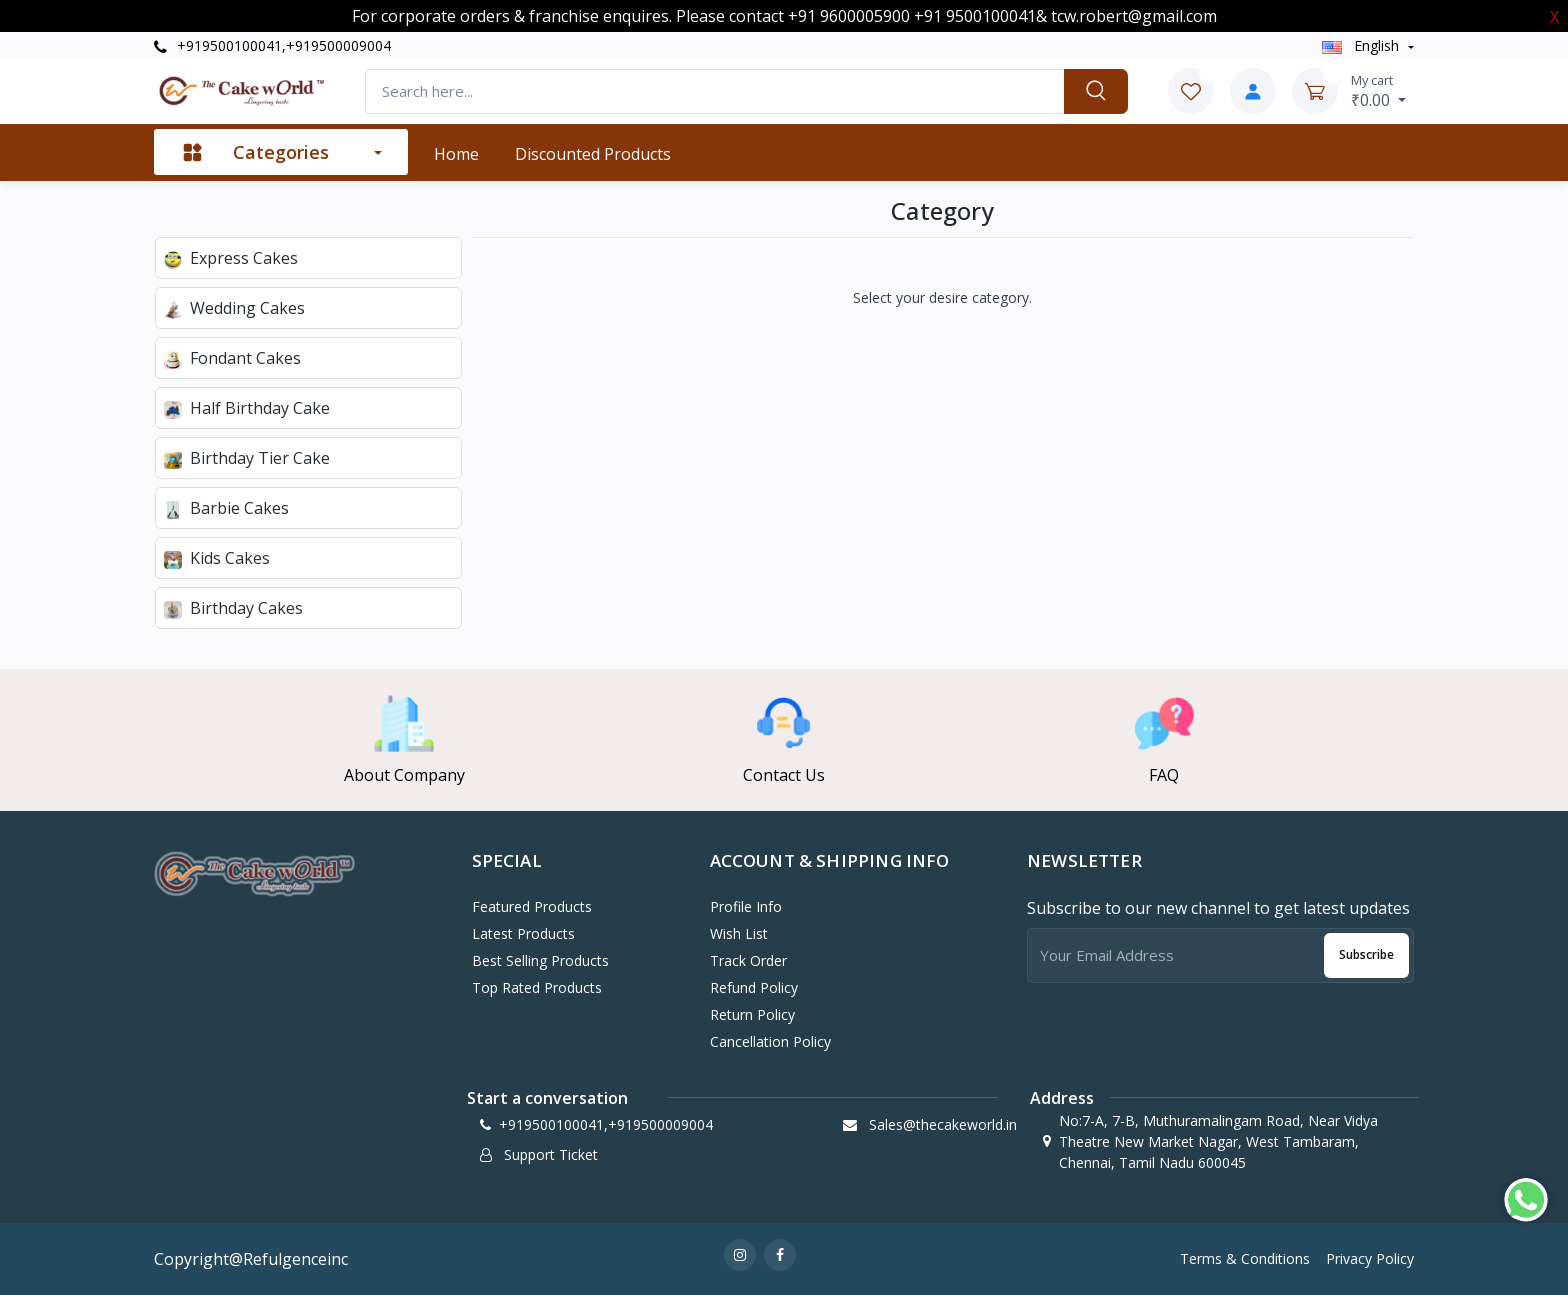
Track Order (748, 960)
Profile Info (746, 906)
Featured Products (532, 906)
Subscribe (1366, 954)
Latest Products (523, 933)
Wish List (739, 933)
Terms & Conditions (1245, 1258)
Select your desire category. (942, 297)
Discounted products (593, 154)
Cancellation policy (770, 1041)
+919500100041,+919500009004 (272, 45)
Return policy (752, 1014)
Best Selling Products (540, 960)
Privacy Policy (1370, 1258)
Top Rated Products (537, 987)
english (1362, 45)
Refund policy (754, 987)
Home (456, 154)
